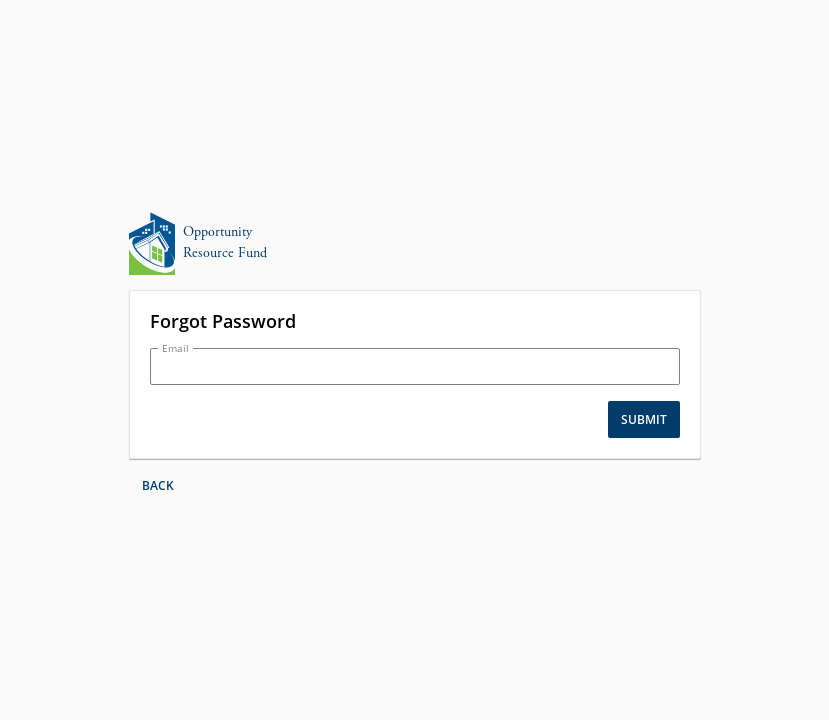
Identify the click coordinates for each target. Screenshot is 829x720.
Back (158, 485)
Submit (644, 419)
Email (175, 348)
